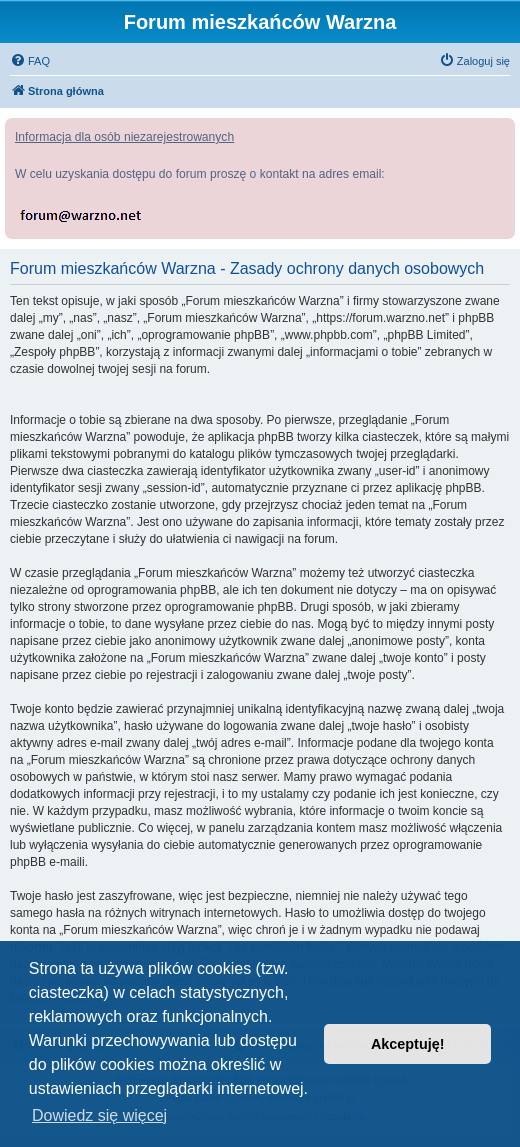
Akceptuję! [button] (408, 1044)
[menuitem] (30, 61)
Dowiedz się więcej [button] (99, 1115)
